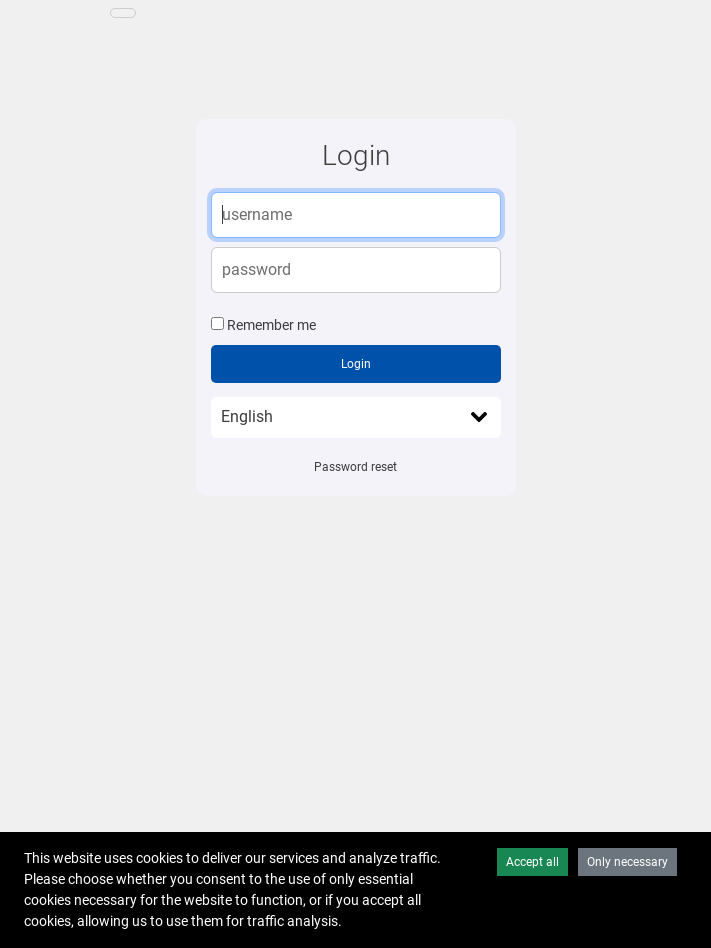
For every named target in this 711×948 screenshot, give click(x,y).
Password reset (355, 467)
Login (356, 364)
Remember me (271, 325)
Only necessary (627, 862)
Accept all (532, 862)
